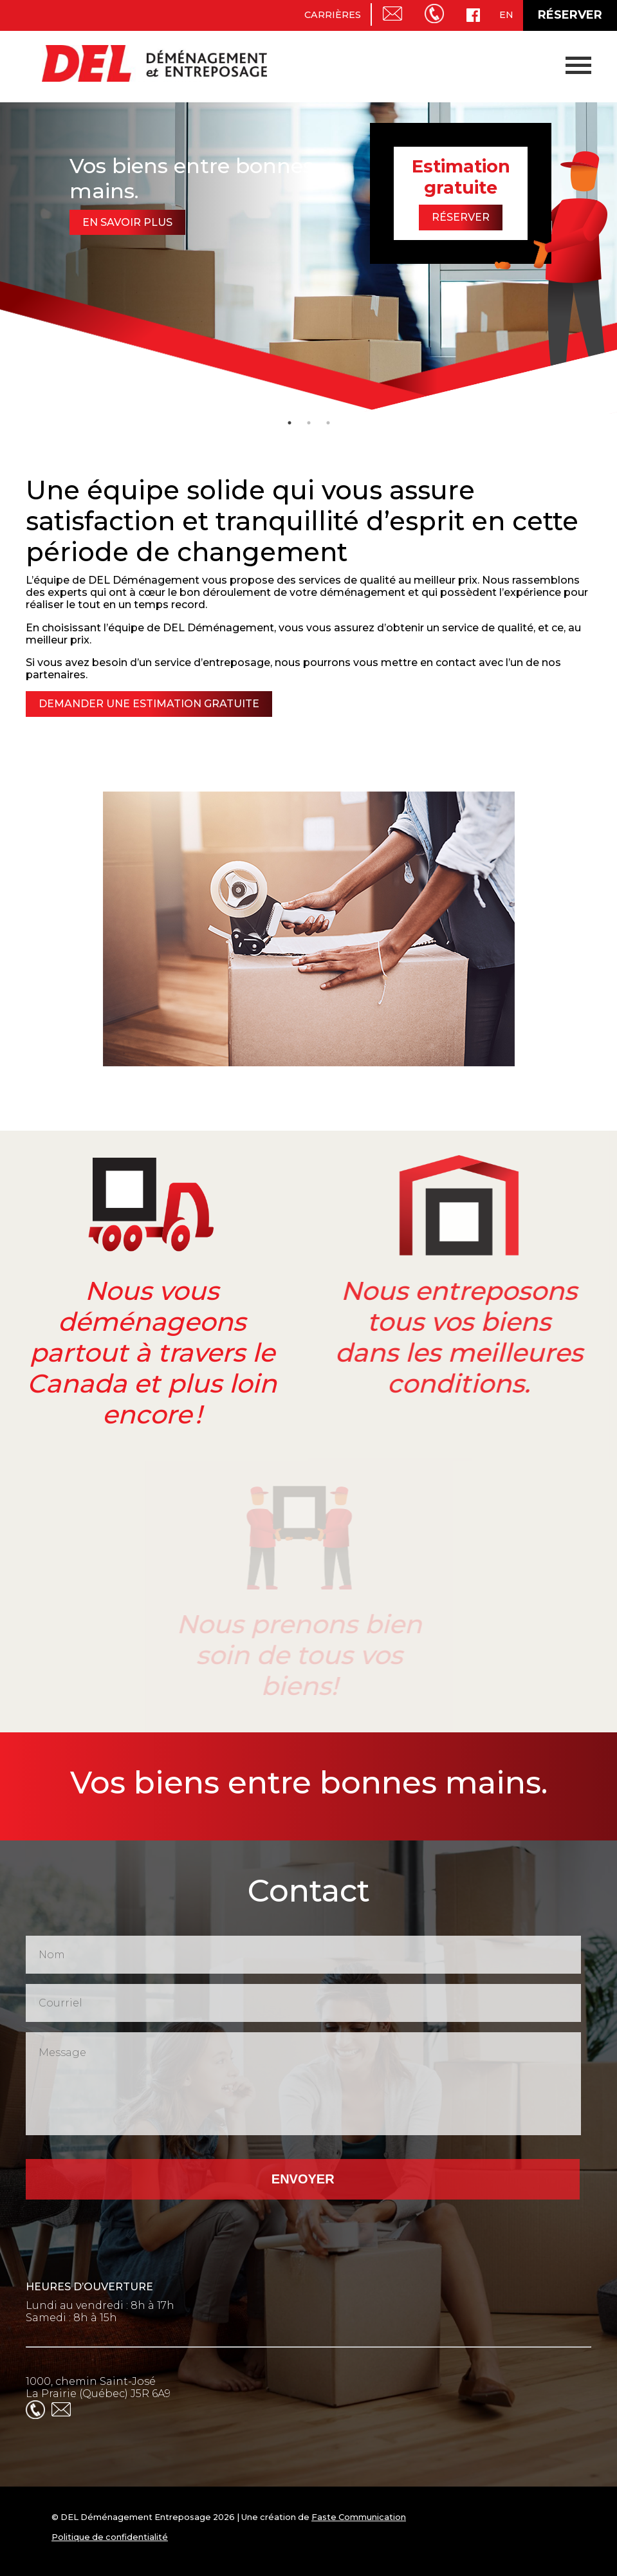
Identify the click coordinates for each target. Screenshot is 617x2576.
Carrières (332, 15)
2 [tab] (308, 422)
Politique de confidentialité (109, 2537)
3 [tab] (328, 422)
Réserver (570, 15)
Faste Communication (358, 2517)
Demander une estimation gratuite (146, 704)
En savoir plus (127, 222)
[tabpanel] (308, 256)
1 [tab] (289, 422)
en (506, 15)
